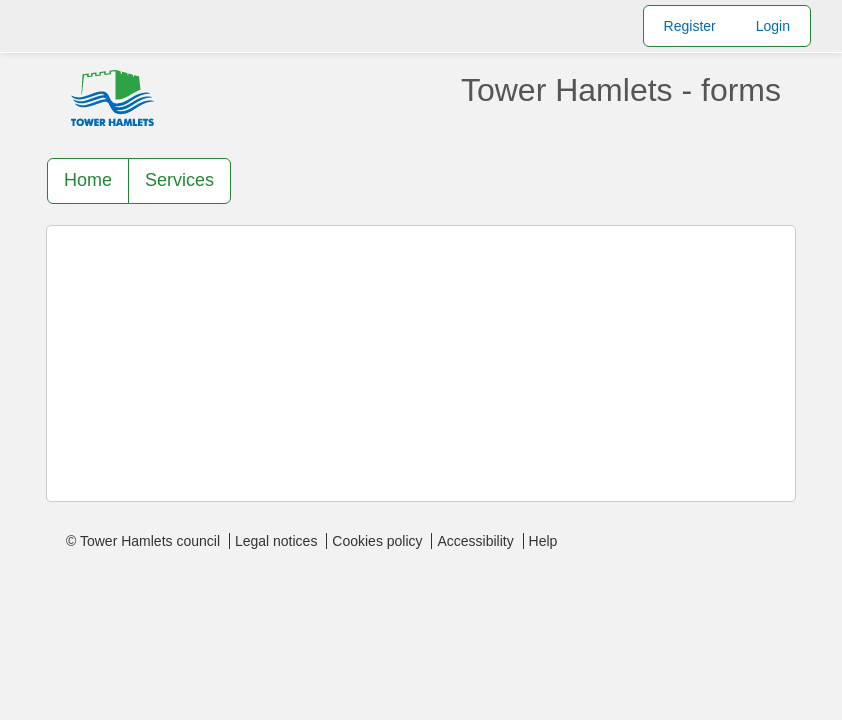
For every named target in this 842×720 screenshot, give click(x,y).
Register (690, 26)
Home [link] (88, 180)
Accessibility (475, 541)
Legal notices (276, 541)
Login (773, 26)
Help (543, 541)
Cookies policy (377, 541)
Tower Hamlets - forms (621, 90)
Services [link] (179, 180)
